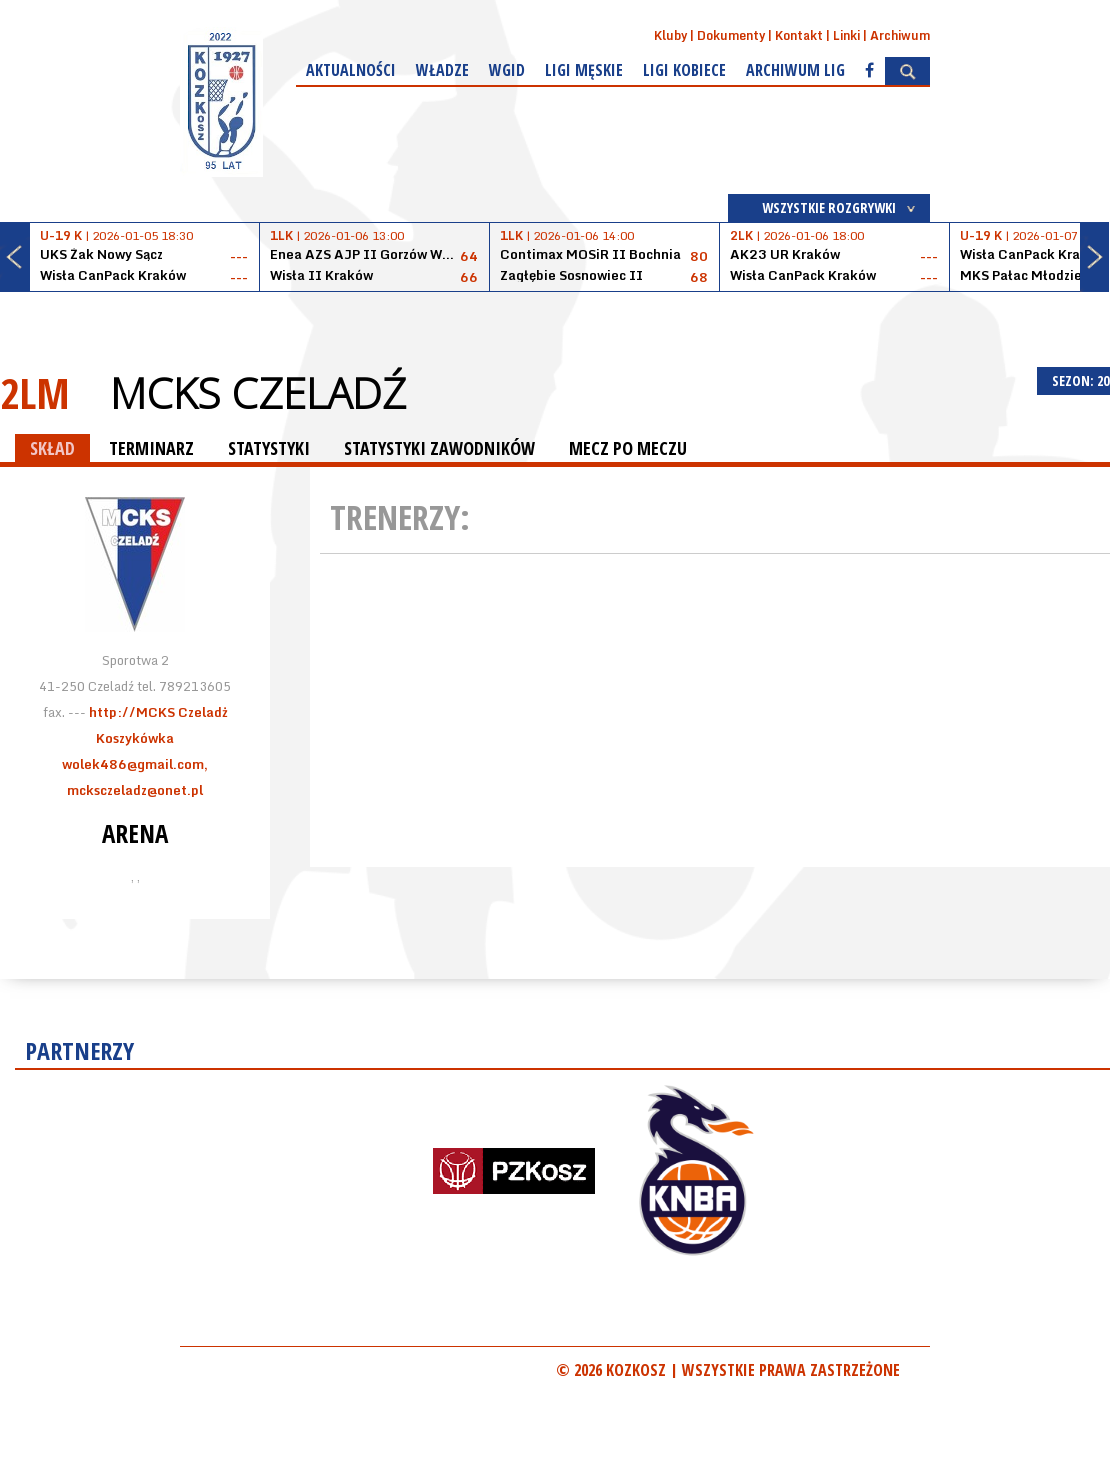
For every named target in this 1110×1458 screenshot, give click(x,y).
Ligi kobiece (684, 70)
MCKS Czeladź (258, 393)
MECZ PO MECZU (628, 448)
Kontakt (799, 35)
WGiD (507, 70)
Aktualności (351, 70)
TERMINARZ (151, 448)
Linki (846, 35)
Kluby (670, 35)
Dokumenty (731, 35)
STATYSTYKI (269, 448)
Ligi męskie (584, 70)
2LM (35, 392)
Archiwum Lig (795, 70)
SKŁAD (52, 448)
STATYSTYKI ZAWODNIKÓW (439, 448)
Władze (442, 70)
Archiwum (900, 35)
